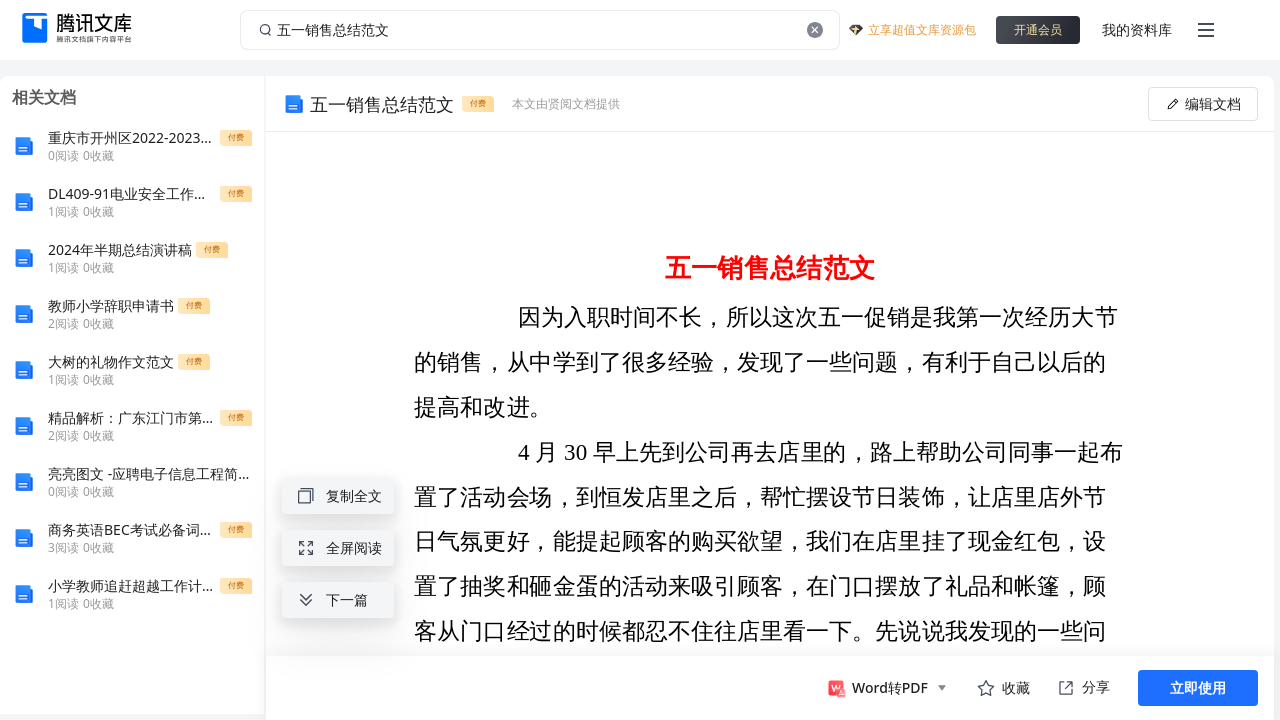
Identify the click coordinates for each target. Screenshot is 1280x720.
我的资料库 (1137, 29)
